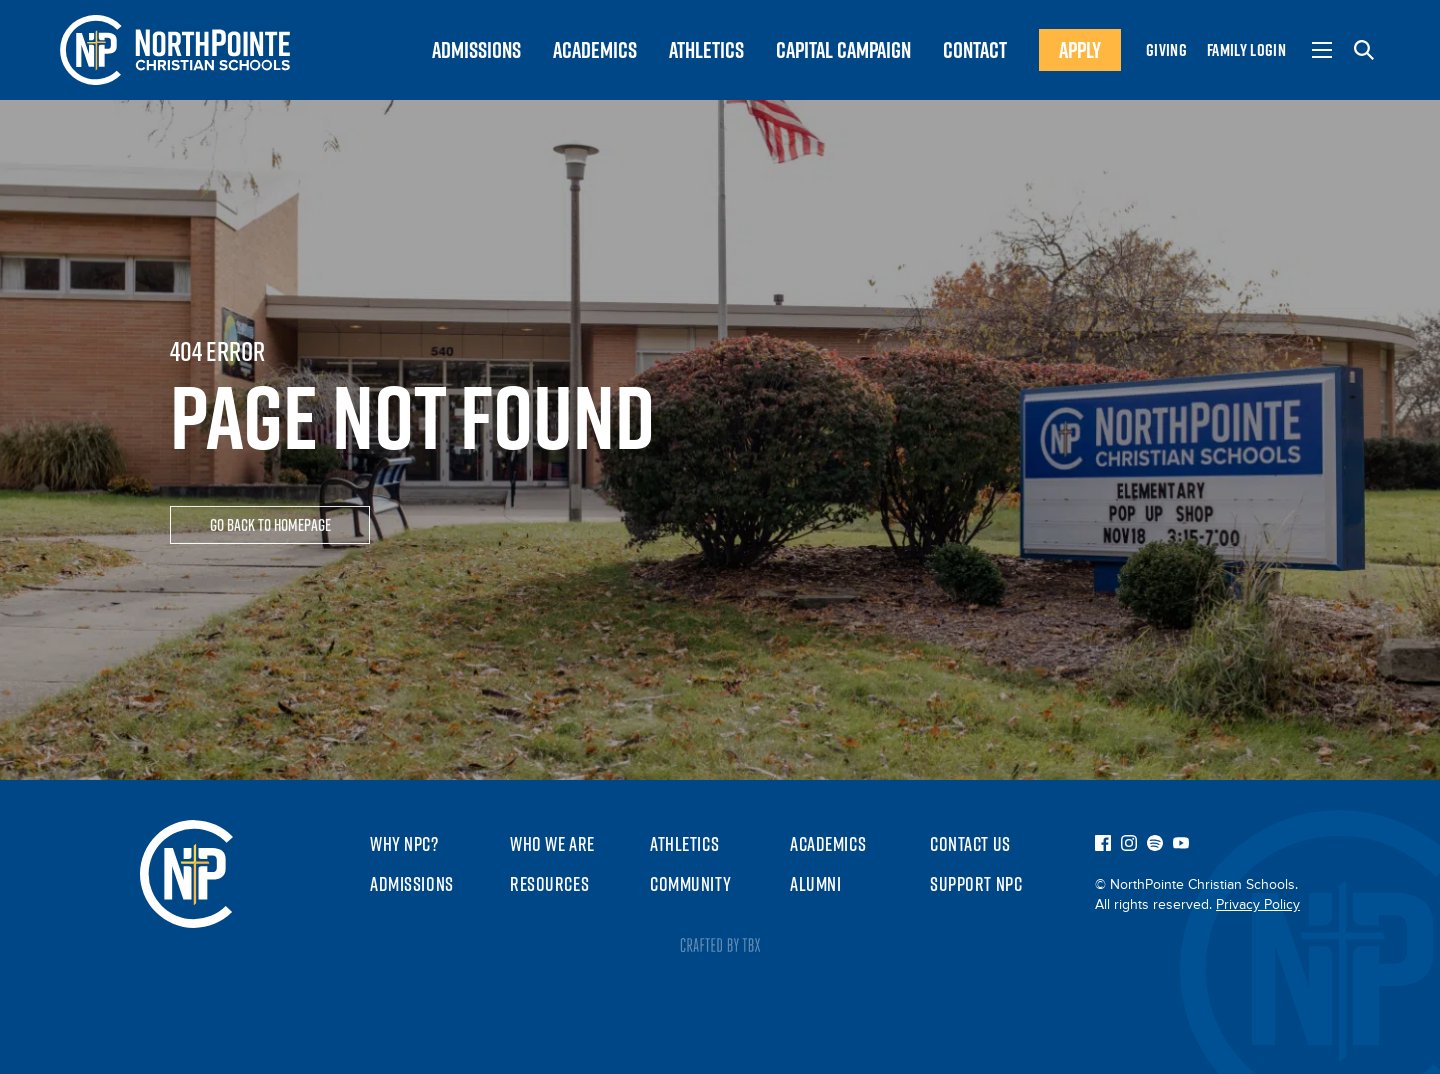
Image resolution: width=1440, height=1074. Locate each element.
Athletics (684, 844)
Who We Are (552, 844)
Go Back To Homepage (270, 527)
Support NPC (976, 884)
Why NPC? (404, 844)
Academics (828, 844)
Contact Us (970, 844)
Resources (549, 884)
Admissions (412, 884)
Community (690, 884)
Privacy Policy (1258, 905)
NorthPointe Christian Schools (186, 874)
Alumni (815, 884)
